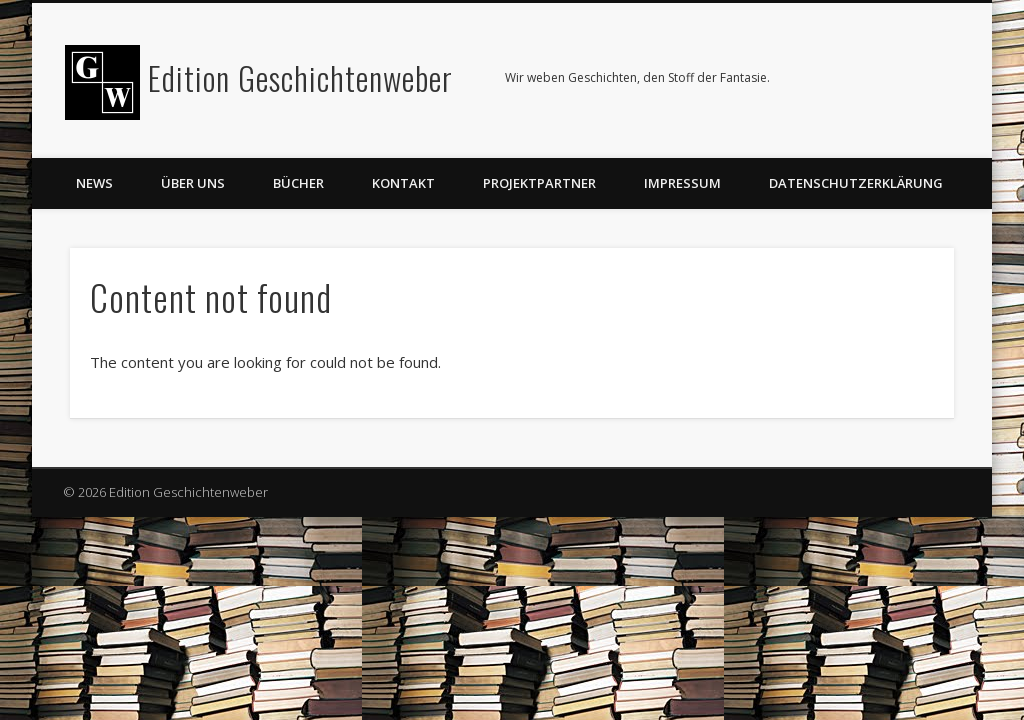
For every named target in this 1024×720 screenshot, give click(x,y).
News (94, 183)
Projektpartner (539, 183)
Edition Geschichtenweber (300, 77)
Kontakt (403, 183)
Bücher (298, 183)
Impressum (682, 183)
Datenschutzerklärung (856, 183)
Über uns (193, 183)
